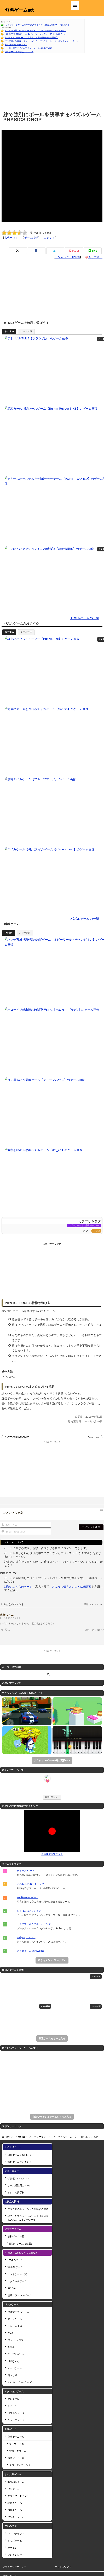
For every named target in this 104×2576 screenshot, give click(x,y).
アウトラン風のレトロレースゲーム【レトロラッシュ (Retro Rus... (35, 30)
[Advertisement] (52, 80)
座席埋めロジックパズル (16, 44)
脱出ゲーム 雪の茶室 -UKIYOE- (19, 51)
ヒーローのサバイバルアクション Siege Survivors (28, 48)
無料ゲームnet (19, 9)
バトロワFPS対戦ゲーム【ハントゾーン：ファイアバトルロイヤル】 (36, 34)
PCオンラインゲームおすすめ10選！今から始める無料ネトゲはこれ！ (37, 25)
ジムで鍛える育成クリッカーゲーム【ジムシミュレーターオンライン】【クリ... (41, 41)
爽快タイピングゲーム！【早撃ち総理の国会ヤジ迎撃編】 (31, 37)
